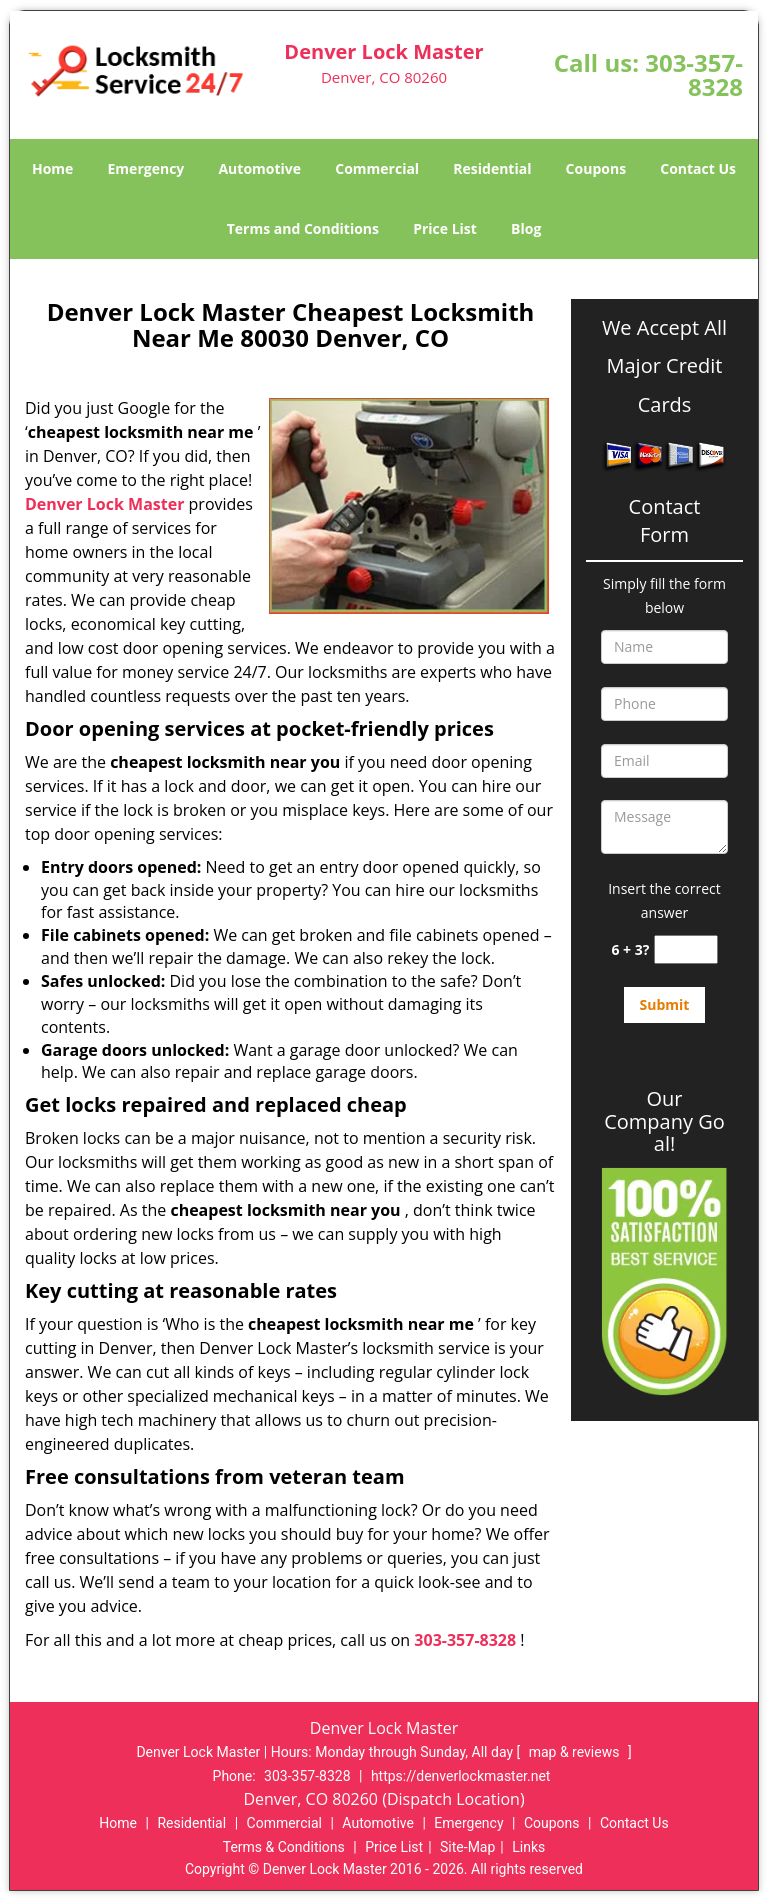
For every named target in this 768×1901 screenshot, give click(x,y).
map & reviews (576, 1752)
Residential (492, 168)
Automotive (259, 168)
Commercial (377, 168)
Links (528, 1847)
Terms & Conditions (284, 1847)
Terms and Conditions (303, 228)
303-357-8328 (694, 74)
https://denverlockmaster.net (461, 1776)
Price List (445, 228)
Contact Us (698, 168)
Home (52, 168)
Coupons (596, 168)
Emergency (146, 168)
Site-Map (467, 1847)
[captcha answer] (686, 949)
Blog (526, 228)
